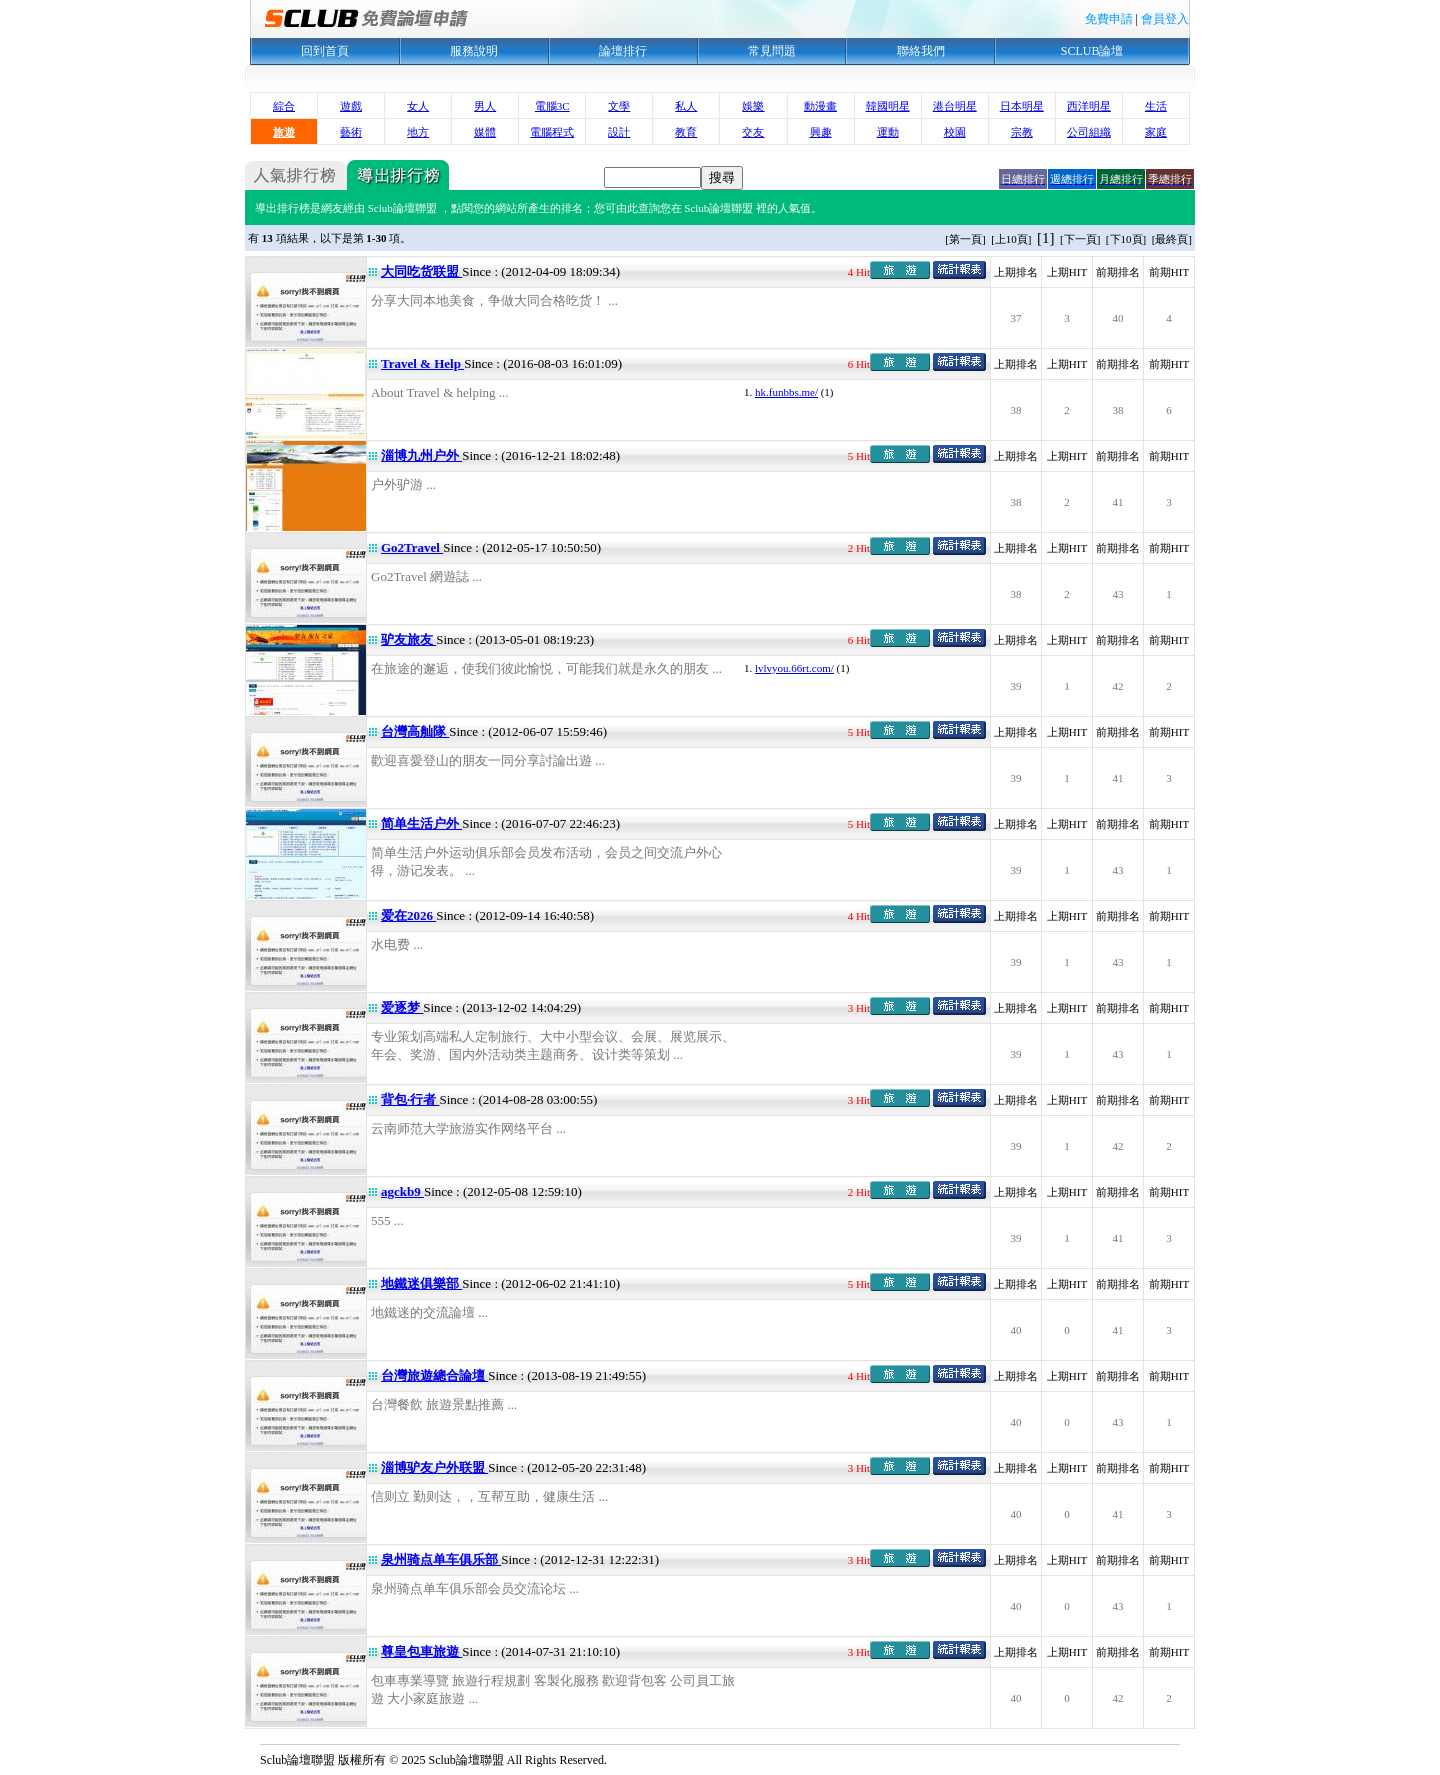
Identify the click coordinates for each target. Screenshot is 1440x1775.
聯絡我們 (921, 51)
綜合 (284, 106)
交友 (753, 132)
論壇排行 (623, 51)
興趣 (821, 132)
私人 (686, 106)
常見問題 (772, 51)
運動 (888, 132)
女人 (418, 106)
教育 (686, 132)
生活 (1156, 106)
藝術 (351, 132)
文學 (619, 106)
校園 (955, 132)
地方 (418, 132)
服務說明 (474, 51)
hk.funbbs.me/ (786, 392)
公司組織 (1089, 132)
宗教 (1022, 132)
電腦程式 (552, 132)
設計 (619, 132)
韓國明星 (888, 106)
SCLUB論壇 (1092, 51)
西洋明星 (1089, 106)
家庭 (1156, 132)
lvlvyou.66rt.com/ (794, 668)
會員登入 (1165, 19)
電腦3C (552, 106)
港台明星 (955, 106)
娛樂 (753, 106)
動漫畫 (820, 106)
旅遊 (284, 132)
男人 (485, 106)
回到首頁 (325, 51)
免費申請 (1109, 19)
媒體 (485, 132)
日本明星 (1022, 106)
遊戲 (351, 106)
